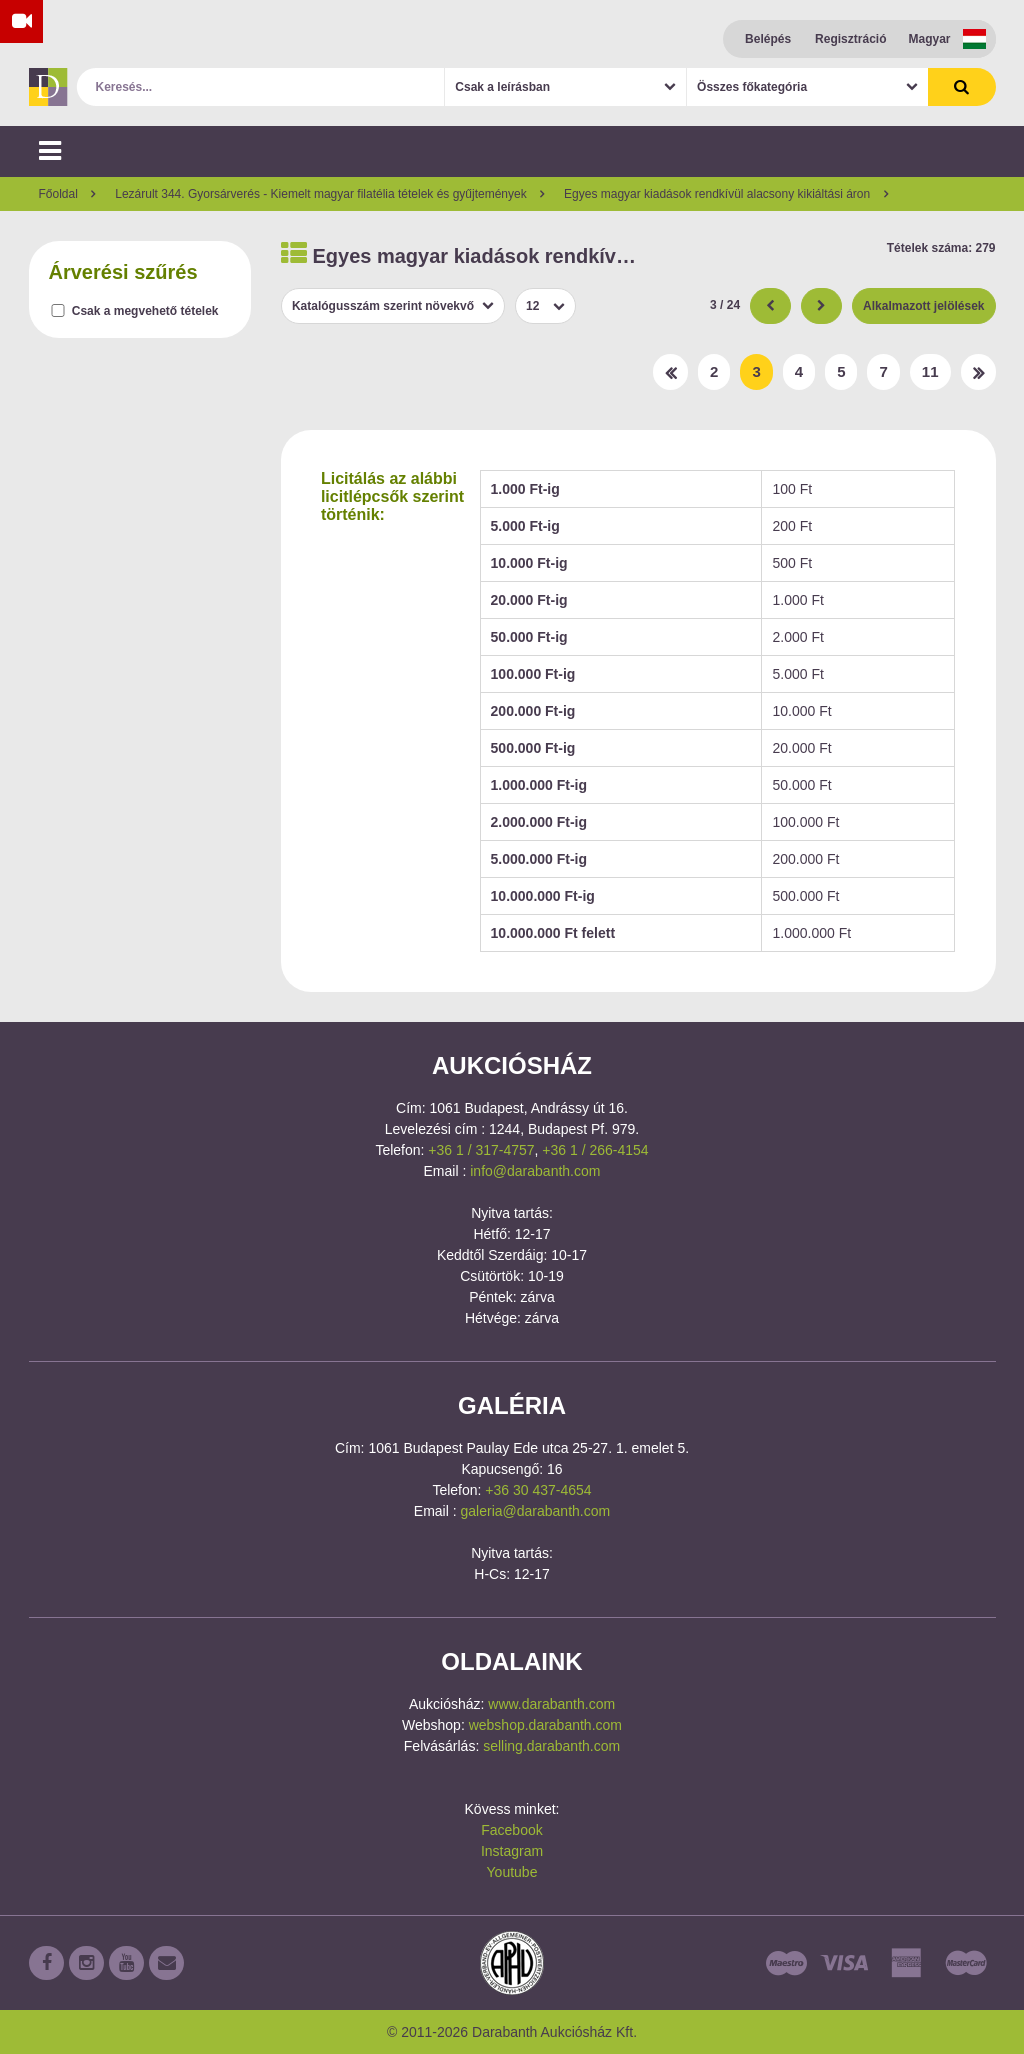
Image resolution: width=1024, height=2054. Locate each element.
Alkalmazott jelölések (923, 306)
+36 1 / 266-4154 (595, 1150)
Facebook (511, 1830)
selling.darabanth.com (551, 1746)
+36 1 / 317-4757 (481, 1150)
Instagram (512, 1851)
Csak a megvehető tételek (145, 311)
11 (930, 371)
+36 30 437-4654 (538, 1490)
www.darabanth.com (551, 1704)
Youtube (512, 1872)
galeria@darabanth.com (536, 1511)
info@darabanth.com (535, 1171)
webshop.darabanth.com (545, 1725)
